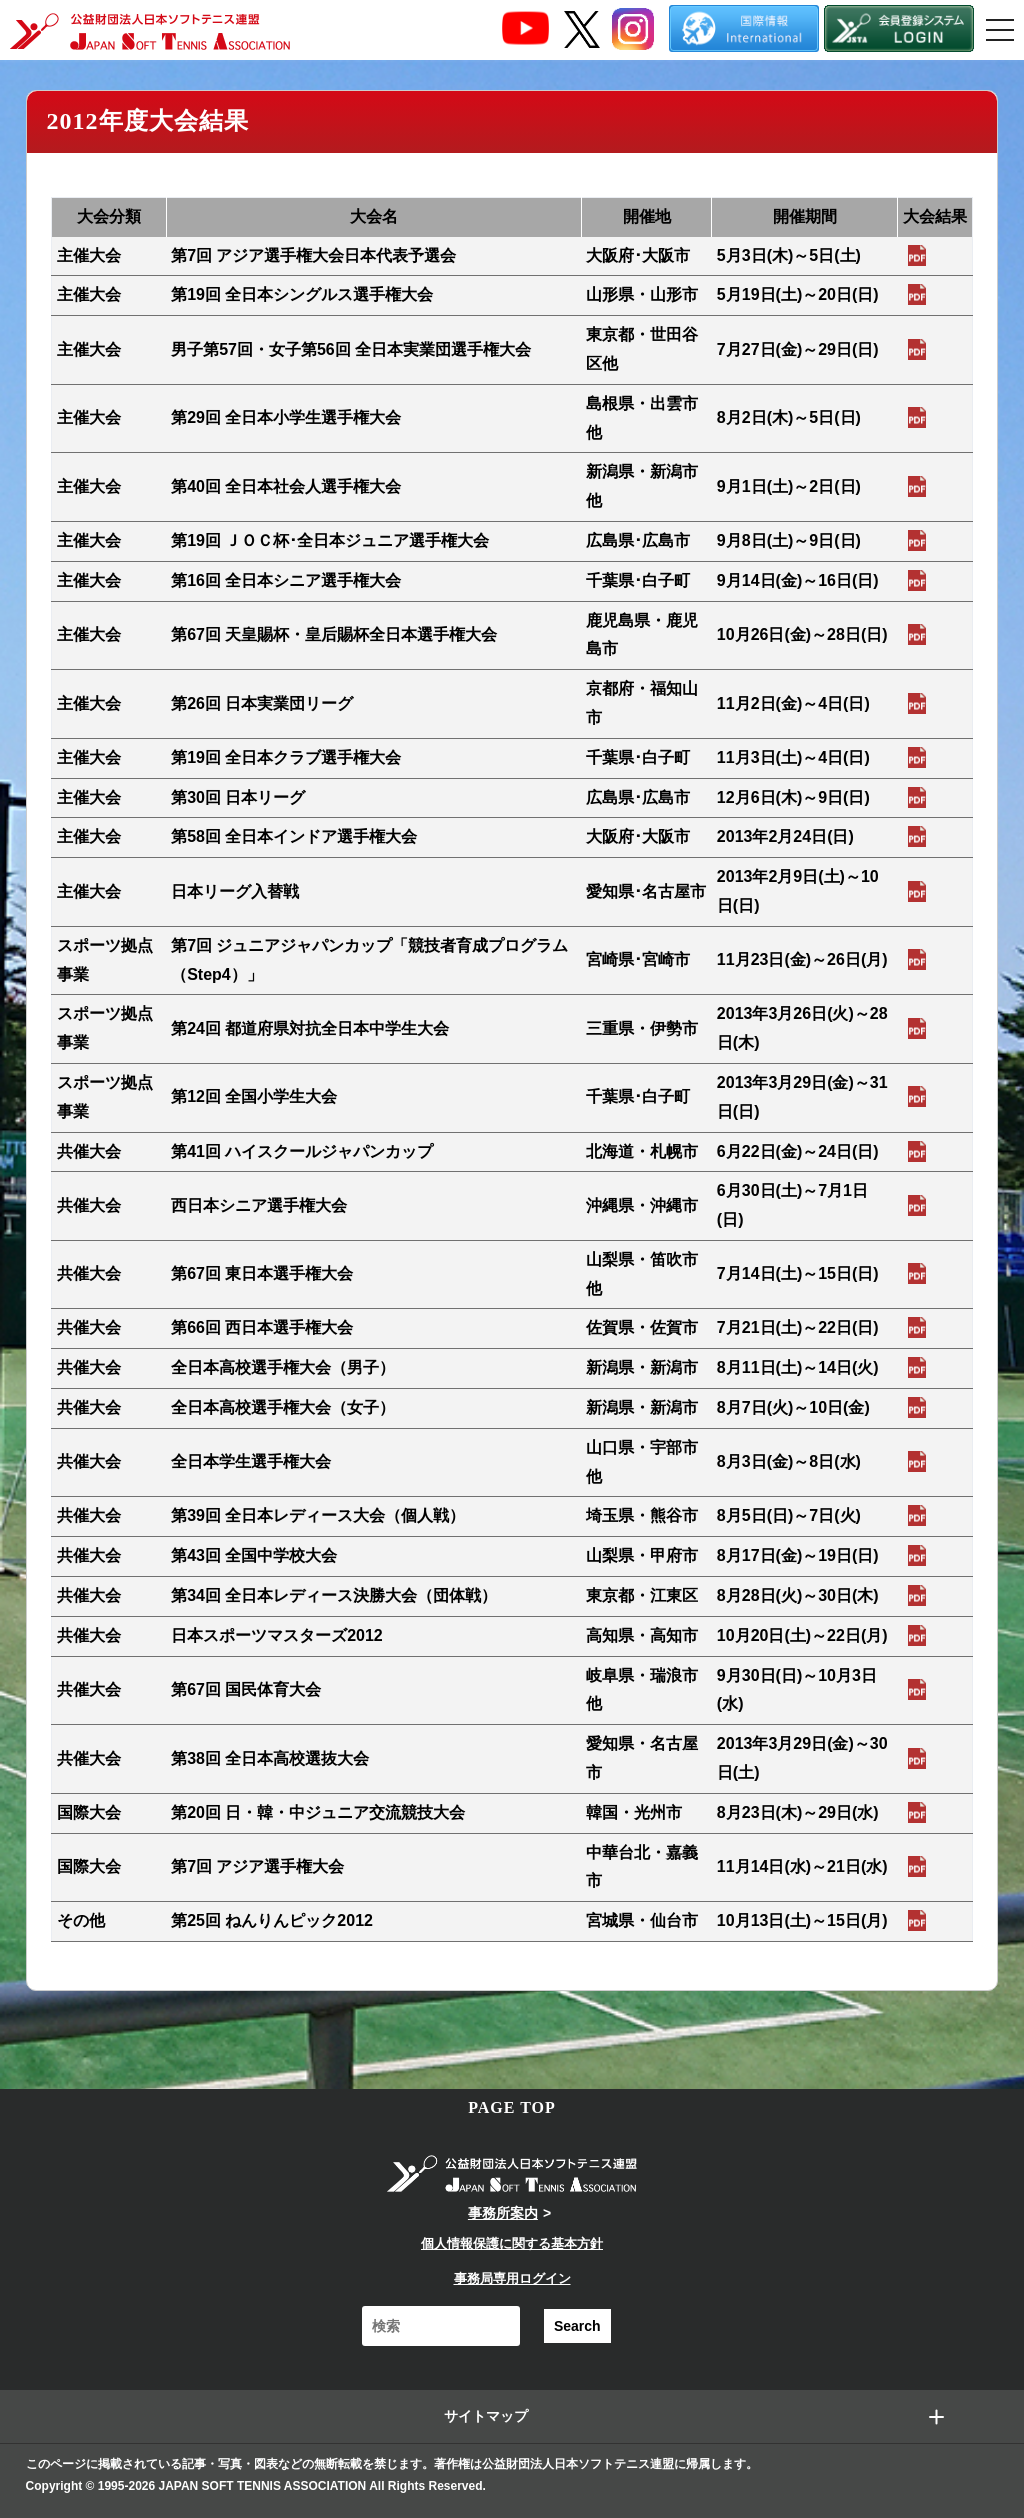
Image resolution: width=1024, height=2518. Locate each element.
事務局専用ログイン (512, 2278)
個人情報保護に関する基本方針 (512, 2243)
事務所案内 (503, 2213)
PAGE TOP (512, 2107)
